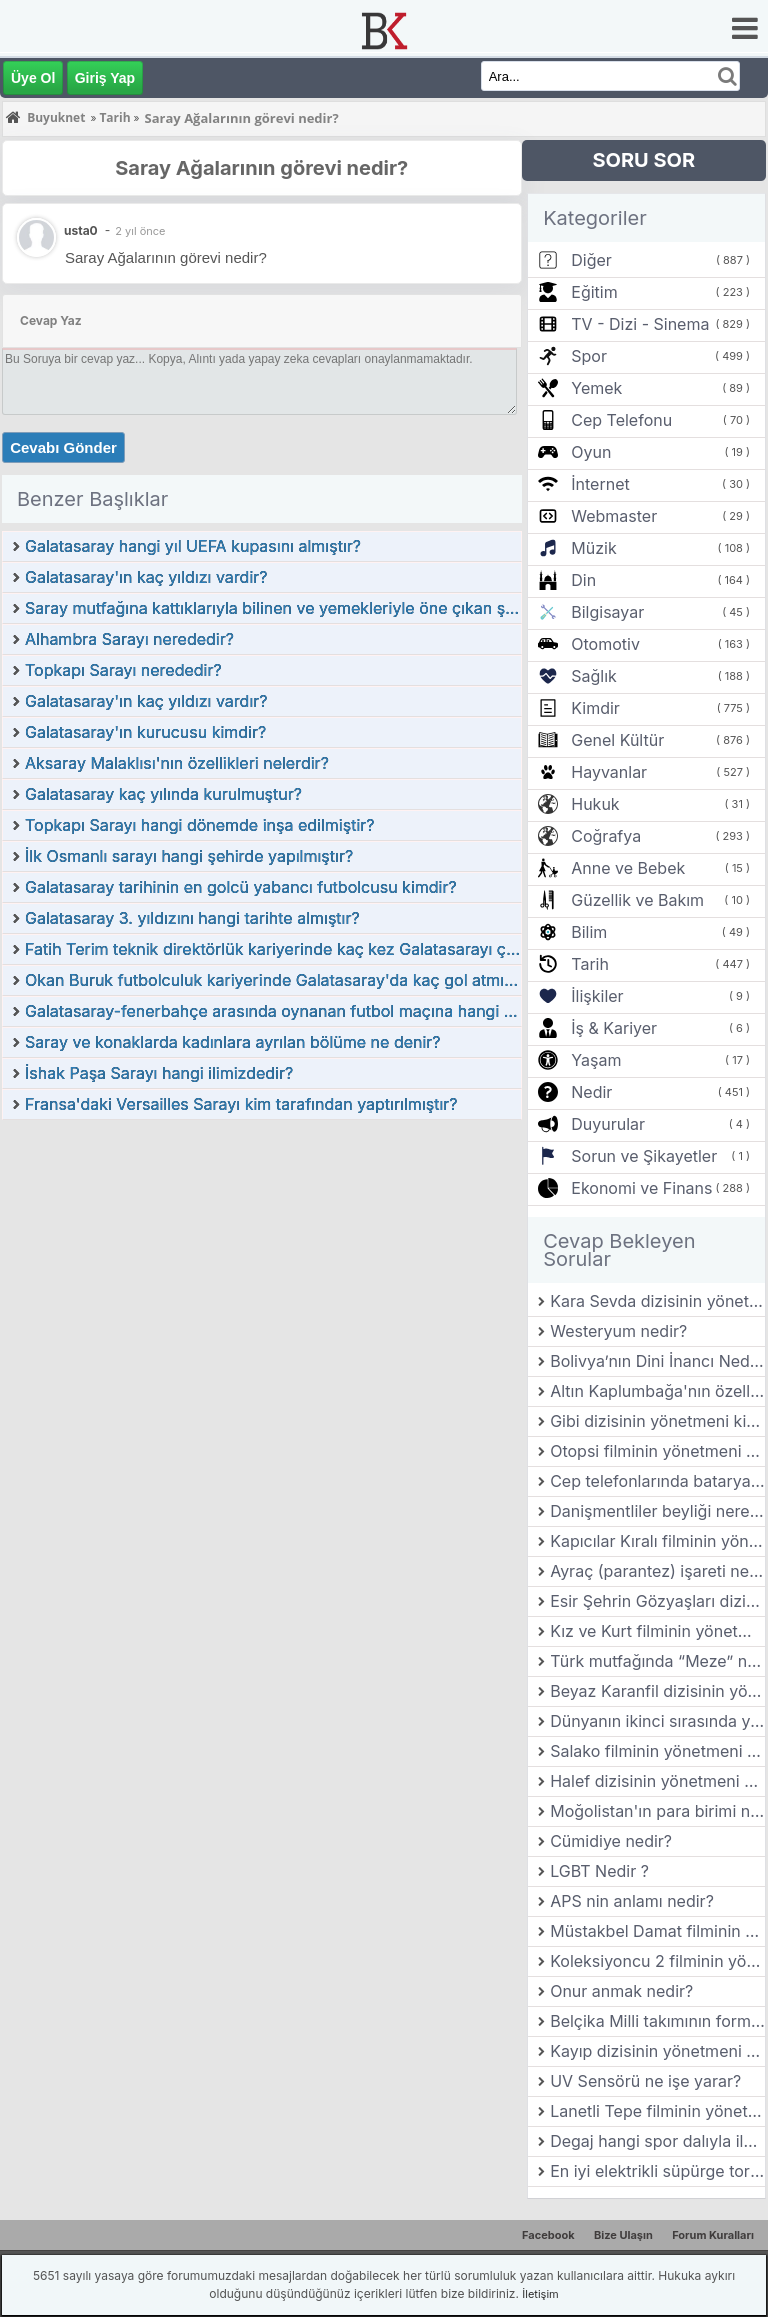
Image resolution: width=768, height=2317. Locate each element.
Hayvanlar (609, 772)
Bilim (589, 932)
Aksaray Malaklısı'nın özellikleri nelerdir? (177, 763)
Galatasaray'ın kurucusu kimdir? (145, 732)
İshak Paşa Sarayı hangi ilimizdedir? (159, 1073)
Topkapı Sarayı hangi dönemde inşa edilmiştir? (199, 825)
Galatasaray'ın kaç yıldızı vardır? (146, 701)
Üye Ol (33, 78)
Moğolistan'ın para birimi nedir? (657, 1811)
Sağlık (594, 676)
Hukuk (595, 804)
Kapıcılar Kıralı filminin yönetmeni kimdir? (657, 1541)
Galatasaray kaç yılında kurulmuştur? (163, 794)
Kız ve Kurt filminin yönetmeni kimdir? (657, 1631)
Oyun (591, 452)
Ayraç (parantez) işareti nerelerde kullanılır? (657, 1571)
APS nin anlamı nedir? (632, 1901)
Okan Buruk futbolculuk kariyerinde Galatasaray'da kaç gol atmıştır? (273, 980)
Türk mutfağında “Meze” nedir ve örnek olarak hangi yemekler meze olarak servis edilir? (657, 1661)
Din (583, 580)
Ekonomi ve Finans (641, 1188)
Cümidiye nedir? (611, 1841)
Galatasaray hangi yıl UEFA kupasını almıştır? (193, 546)
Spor (589, 356)
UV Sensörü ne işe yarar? (645, 2081)
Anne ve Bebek (628, 868)
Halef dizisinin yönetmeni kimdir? (657, 1781)
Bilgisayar (607, 612)
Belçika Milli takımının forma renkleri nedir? (657, 2021)
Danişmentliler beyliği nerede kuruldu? (657, 1511)
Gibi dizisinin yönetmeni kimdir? (657, 1421)
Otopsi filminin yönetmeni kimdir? (657, 1451)
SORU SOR (643, 160)
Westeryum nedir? (618, 1331)
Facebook (548, 2235)
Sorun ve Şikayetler (644, 1156)
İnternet (600, 484)
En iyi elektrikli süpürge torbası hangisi (657, 2171)
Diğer (591, 260)
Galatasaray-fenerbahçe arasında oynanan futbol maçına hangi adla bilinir (273, 1011)
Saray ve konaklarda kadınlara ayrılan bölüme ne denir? (233, 1042)
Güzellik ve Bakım (637, 900)
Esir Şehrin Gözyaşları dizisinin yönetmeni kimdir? (657, 1601)
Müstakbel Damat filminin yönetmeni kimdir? (657, 1931)
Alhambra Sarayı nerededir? (129, 639)
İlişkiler (597, 996)
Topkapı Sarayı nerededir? (123, 670)
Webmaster (614, 516)
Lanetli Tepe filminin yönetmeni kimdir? (657, 2111)
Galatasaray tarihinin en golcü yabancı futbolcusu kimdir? (241, 887)
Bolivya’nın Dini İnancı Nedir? (657, 1361)
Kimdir (595, 708)
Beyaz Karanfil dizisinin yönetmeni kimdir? (657, 1691)
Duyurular (608, 1124)
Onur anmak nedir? (621, 1991)
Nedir (591, 1092)
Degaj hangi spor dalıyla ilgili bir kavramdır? (657, 2141)
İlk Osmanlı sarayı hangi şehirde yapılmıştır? (189, 856)
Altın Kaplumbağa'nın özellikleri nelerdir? (657, 1391)
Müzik (593, 548)
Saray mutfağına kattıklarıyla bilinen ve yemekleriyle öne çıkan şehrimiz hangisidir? (273, 608)
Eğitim (594, 292)
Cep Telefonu (621, 420)
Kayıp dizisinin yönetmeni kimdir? (657, 2051)
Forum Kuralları (713, 2235)
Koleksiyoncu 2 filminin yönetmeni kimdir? (657, 1961)
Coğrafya (606, 836)
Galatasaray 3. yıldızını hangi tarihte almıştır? (192, 918)
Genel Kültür (617, 740)
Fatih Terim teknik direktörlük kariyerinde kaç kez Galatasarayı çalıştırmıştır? (273, 949)
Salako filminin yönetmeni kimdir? (657, 1751)
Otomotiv (605, 644)
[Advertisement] (262, 1271)
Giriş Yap (105, 78)
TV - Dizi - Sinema (640, 324)
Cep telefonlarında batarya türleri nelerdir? (657, 1481)
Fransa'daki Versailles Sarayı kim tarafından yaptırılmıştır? (241, 1104)
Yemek (596, 388)
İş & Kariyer (614, 1028)
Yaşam (596, 1060)
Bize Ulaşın (623, 2235)
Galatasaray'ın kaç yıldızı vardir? (146, 577)
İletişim (540, 2294)
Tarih (590, 964)
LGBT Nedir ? (599, 1871)
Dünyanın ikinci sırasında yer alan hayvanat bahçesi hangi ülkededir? (657, 1721)
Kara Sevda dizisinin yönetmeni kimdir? (657, 1301)
